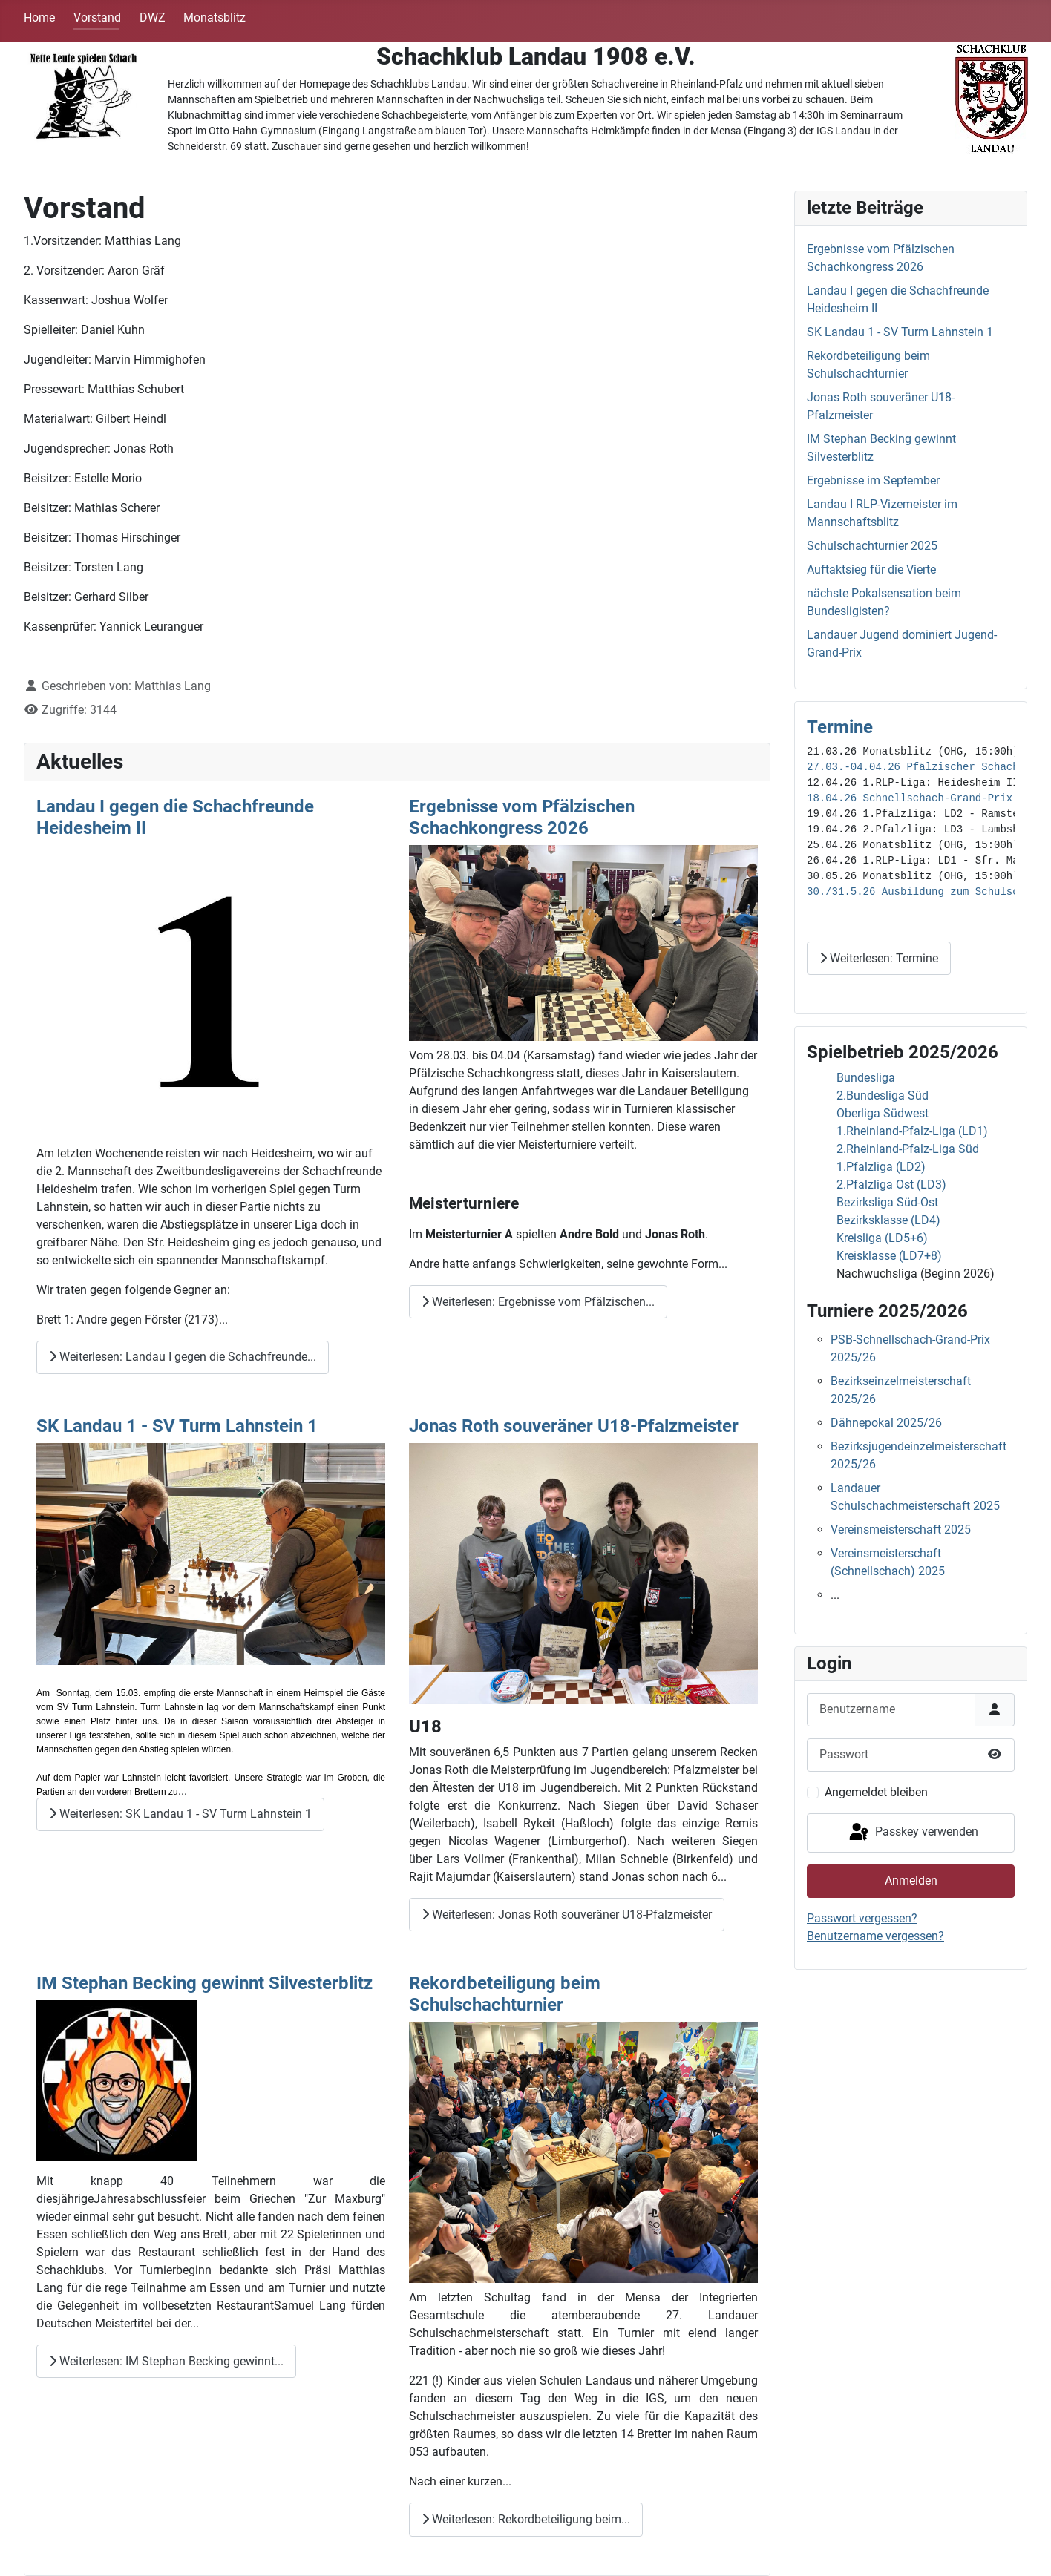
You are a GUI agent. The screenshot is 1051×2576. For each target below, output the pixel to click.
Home (39, 17)
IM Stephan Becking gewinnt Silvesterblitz (204, 1983)
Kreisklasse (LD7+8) (889, 1256)
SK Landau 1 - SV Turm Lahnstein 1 (177, 1426)
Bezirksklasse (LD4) (888, 1220)
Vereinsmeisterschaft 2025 (901, 1529)
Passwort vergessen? (862, 1918)
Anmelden (911, 1880)
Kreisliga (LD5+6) (882, 1238)
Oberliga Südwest (882, 1113)
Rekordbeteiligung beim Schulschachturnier (504, 1994)
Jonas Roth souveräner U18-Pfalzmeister (574, 1426)
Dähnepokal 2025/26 (886, 1423)
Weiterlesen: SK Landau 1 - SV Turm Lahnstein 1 (180, 1814)
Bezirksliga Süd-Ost (887, 1202)
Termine (840, 727)
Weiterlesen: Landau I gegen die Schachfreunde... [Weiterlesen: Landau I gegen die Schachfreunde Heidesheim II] (182, 1357)
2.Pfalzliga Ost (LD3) (891, 1184)
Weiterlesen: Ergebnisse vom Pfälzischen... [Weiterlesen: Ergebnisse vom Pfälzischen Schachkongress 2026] (538, 1302)
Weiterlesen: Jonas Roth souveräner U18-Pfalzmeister (567, 1915)
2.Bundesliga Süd (882, 1095)
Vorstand (97, 17)
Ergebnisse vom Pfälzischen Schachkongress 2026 (522, 817)
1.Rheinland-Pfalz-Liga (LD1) (912, 1131)
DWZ (153, 17)
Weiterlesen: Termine (878, 958)
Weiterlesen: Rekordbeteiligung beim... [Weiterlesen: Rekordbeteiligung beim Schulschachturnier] (526, 2519)
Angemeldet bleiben (876, 1792)
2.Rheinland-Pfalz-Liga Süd (907, 1149)
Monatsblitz (214, 17)
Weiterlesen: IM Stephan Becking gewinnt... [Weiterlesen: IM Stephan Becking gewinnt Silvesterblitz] (166, 2361)
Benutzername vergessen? (875, 1936)
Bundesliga (865, 1078)
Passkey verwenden (912, 1832)
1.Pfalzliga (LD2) (881, 1167)
